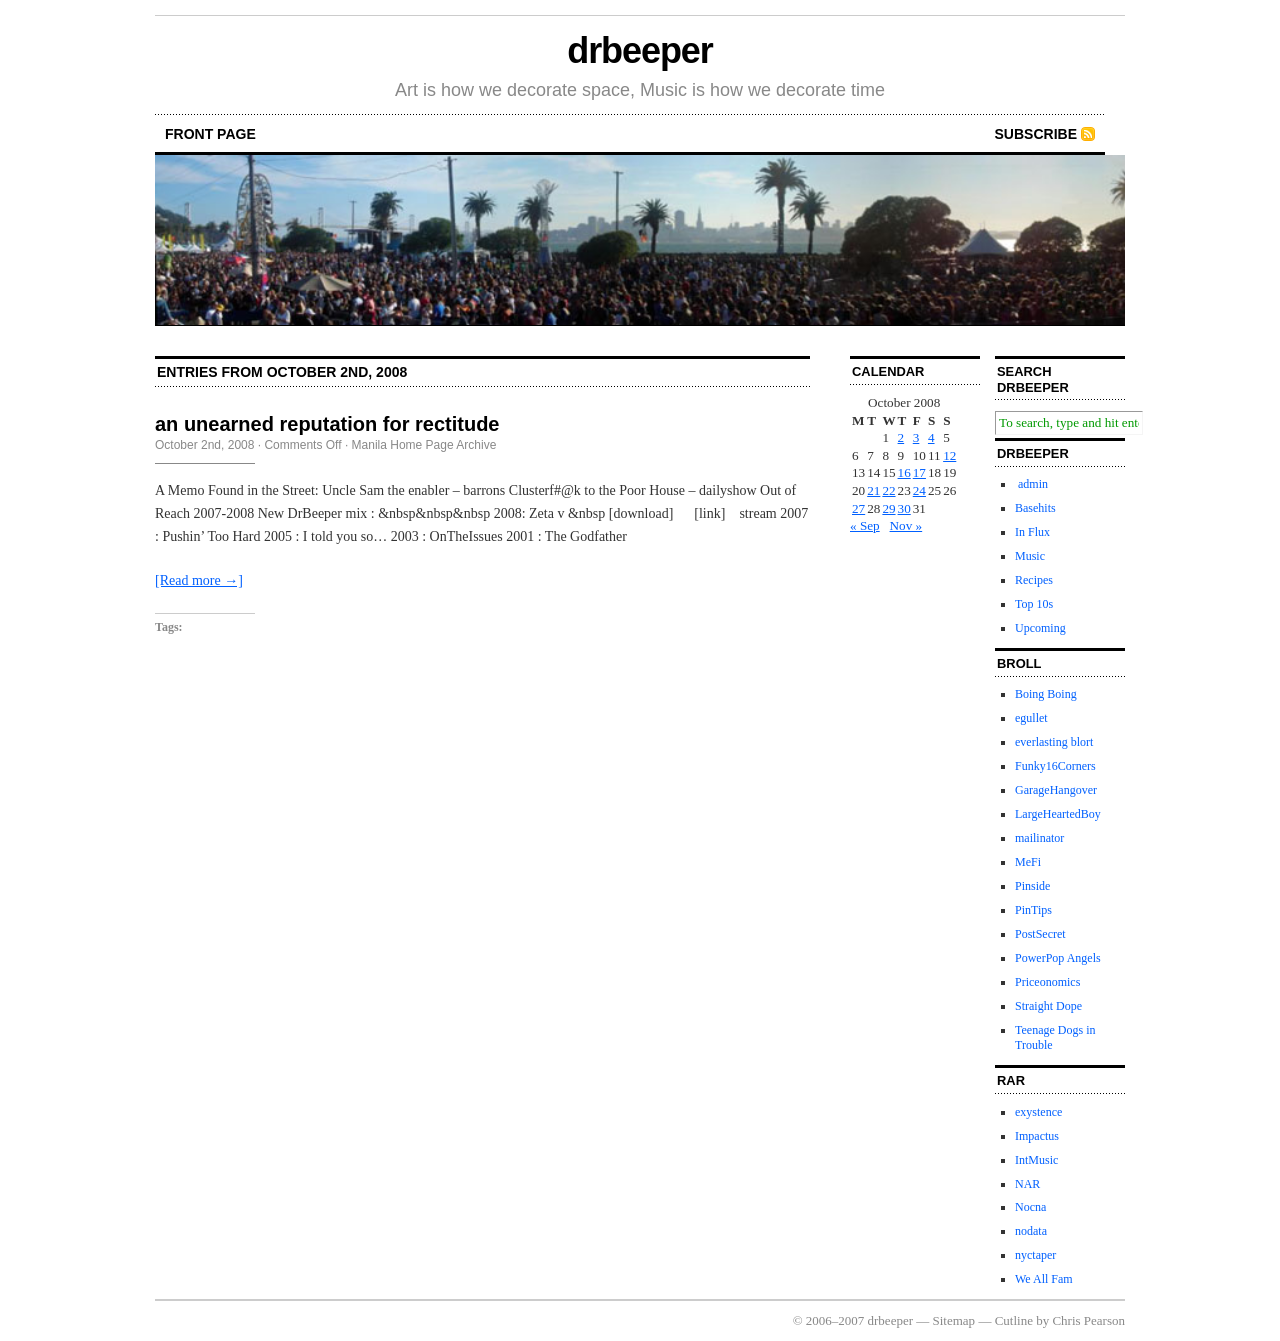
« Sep (865, 525)
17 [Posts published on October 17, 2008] (919, 472)
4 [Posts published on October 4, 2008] (931, 437)
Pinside (1032, 886)
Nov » (906, 525)
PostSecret (1040, 934)
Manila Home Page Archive (424, 445)
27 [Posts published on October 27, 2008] (858, 508)
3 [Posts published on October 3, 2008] (916, 437)
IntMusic (1036, 1160)
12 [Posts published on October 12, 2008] (949, 455)
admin (1031, 484)
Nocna (1030, 1207)
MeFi (1028, 862)
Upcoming (1040, 628)
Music (1030, 556)
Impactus (1037, 1136)
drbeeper (639, 50)
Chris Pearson (1088, 1320)
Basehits (1035, 508)
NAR (1027, 1184)
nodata (1031, 1231)
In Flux (1032, 532)
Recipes (1034, 580)
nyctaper (1035, 1255)
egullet (1031, 718)
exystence (1038, 1112)
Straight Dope (1048, 1006)
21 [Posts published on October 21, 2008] (873, 490)
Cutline (1014, 1320)
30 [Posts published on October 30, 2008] (904, 508)
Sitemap (954, 1320)
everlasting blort (1054, 742)
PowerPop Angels (1058, 958)
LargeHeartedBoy (1058, 814)
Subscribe (1036, 134)
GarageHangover (1056, 790)
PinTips (1033, 910)
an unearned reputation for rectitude (327, 424)
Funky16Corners (1055, 766)
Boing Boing (1046, 694)
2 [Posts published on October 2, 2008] (901, 437)
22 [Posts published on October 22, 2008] (888, 490)
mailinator (1039, 838)
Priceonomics (1047, 982)
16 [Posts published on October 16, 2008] (904, 472)
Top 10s (1034, 604)
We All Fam (1044, 1279)
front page (210, 134)
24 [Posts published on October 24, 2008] (919, 490)
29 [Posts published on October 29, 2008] (888, 508)
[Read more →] (199, 580)
